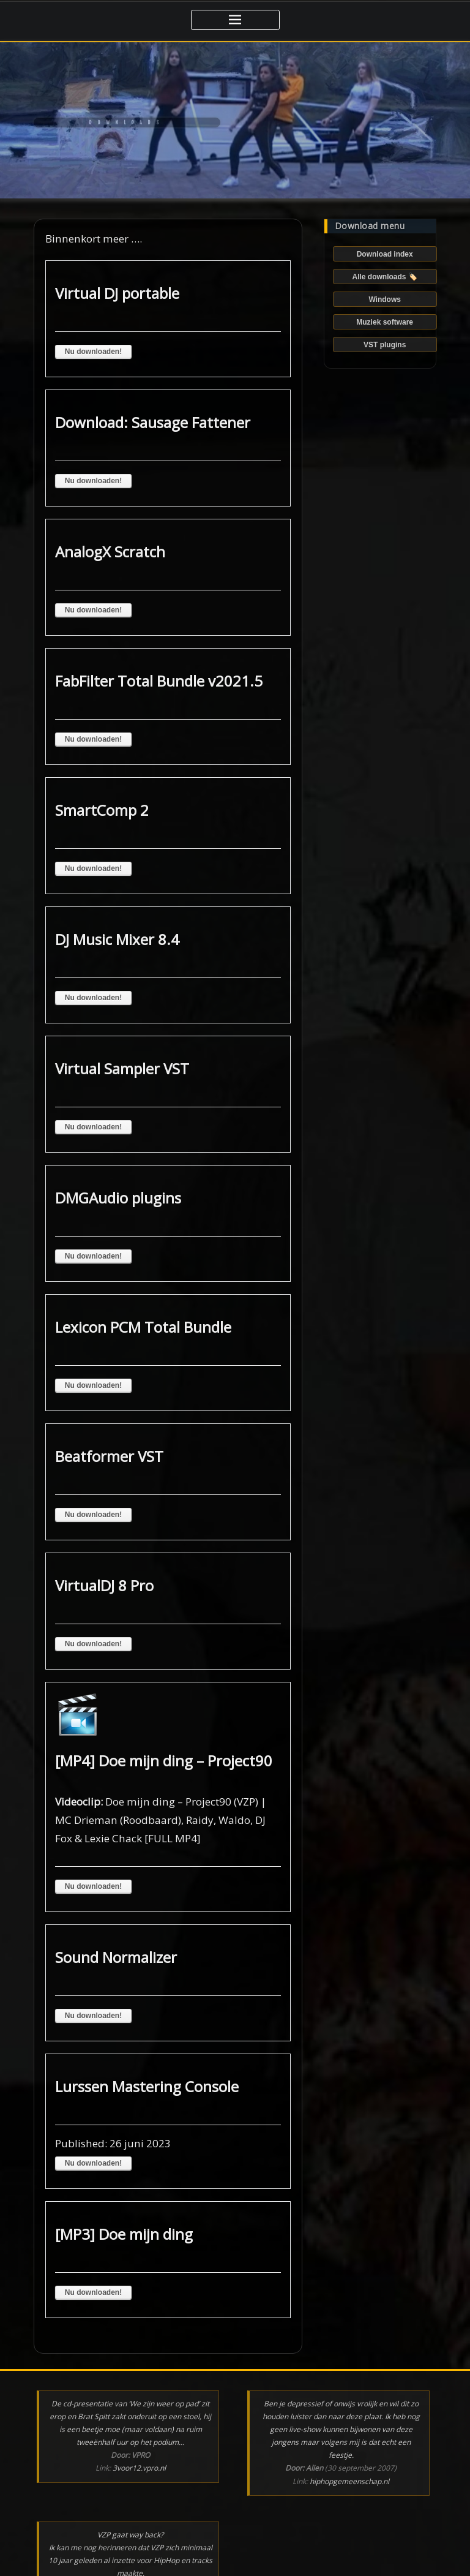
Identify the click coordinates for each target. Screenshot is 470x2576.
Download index (385, 254)
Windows (384, 299)
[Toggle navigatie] (235, 20)
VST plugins (385, 345)
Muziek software (384, 322)
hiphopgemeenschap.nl (349, 2481)
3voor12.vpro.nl (139, 2468)
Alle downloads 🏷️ (384, 277)
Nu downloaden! (93, 351)
